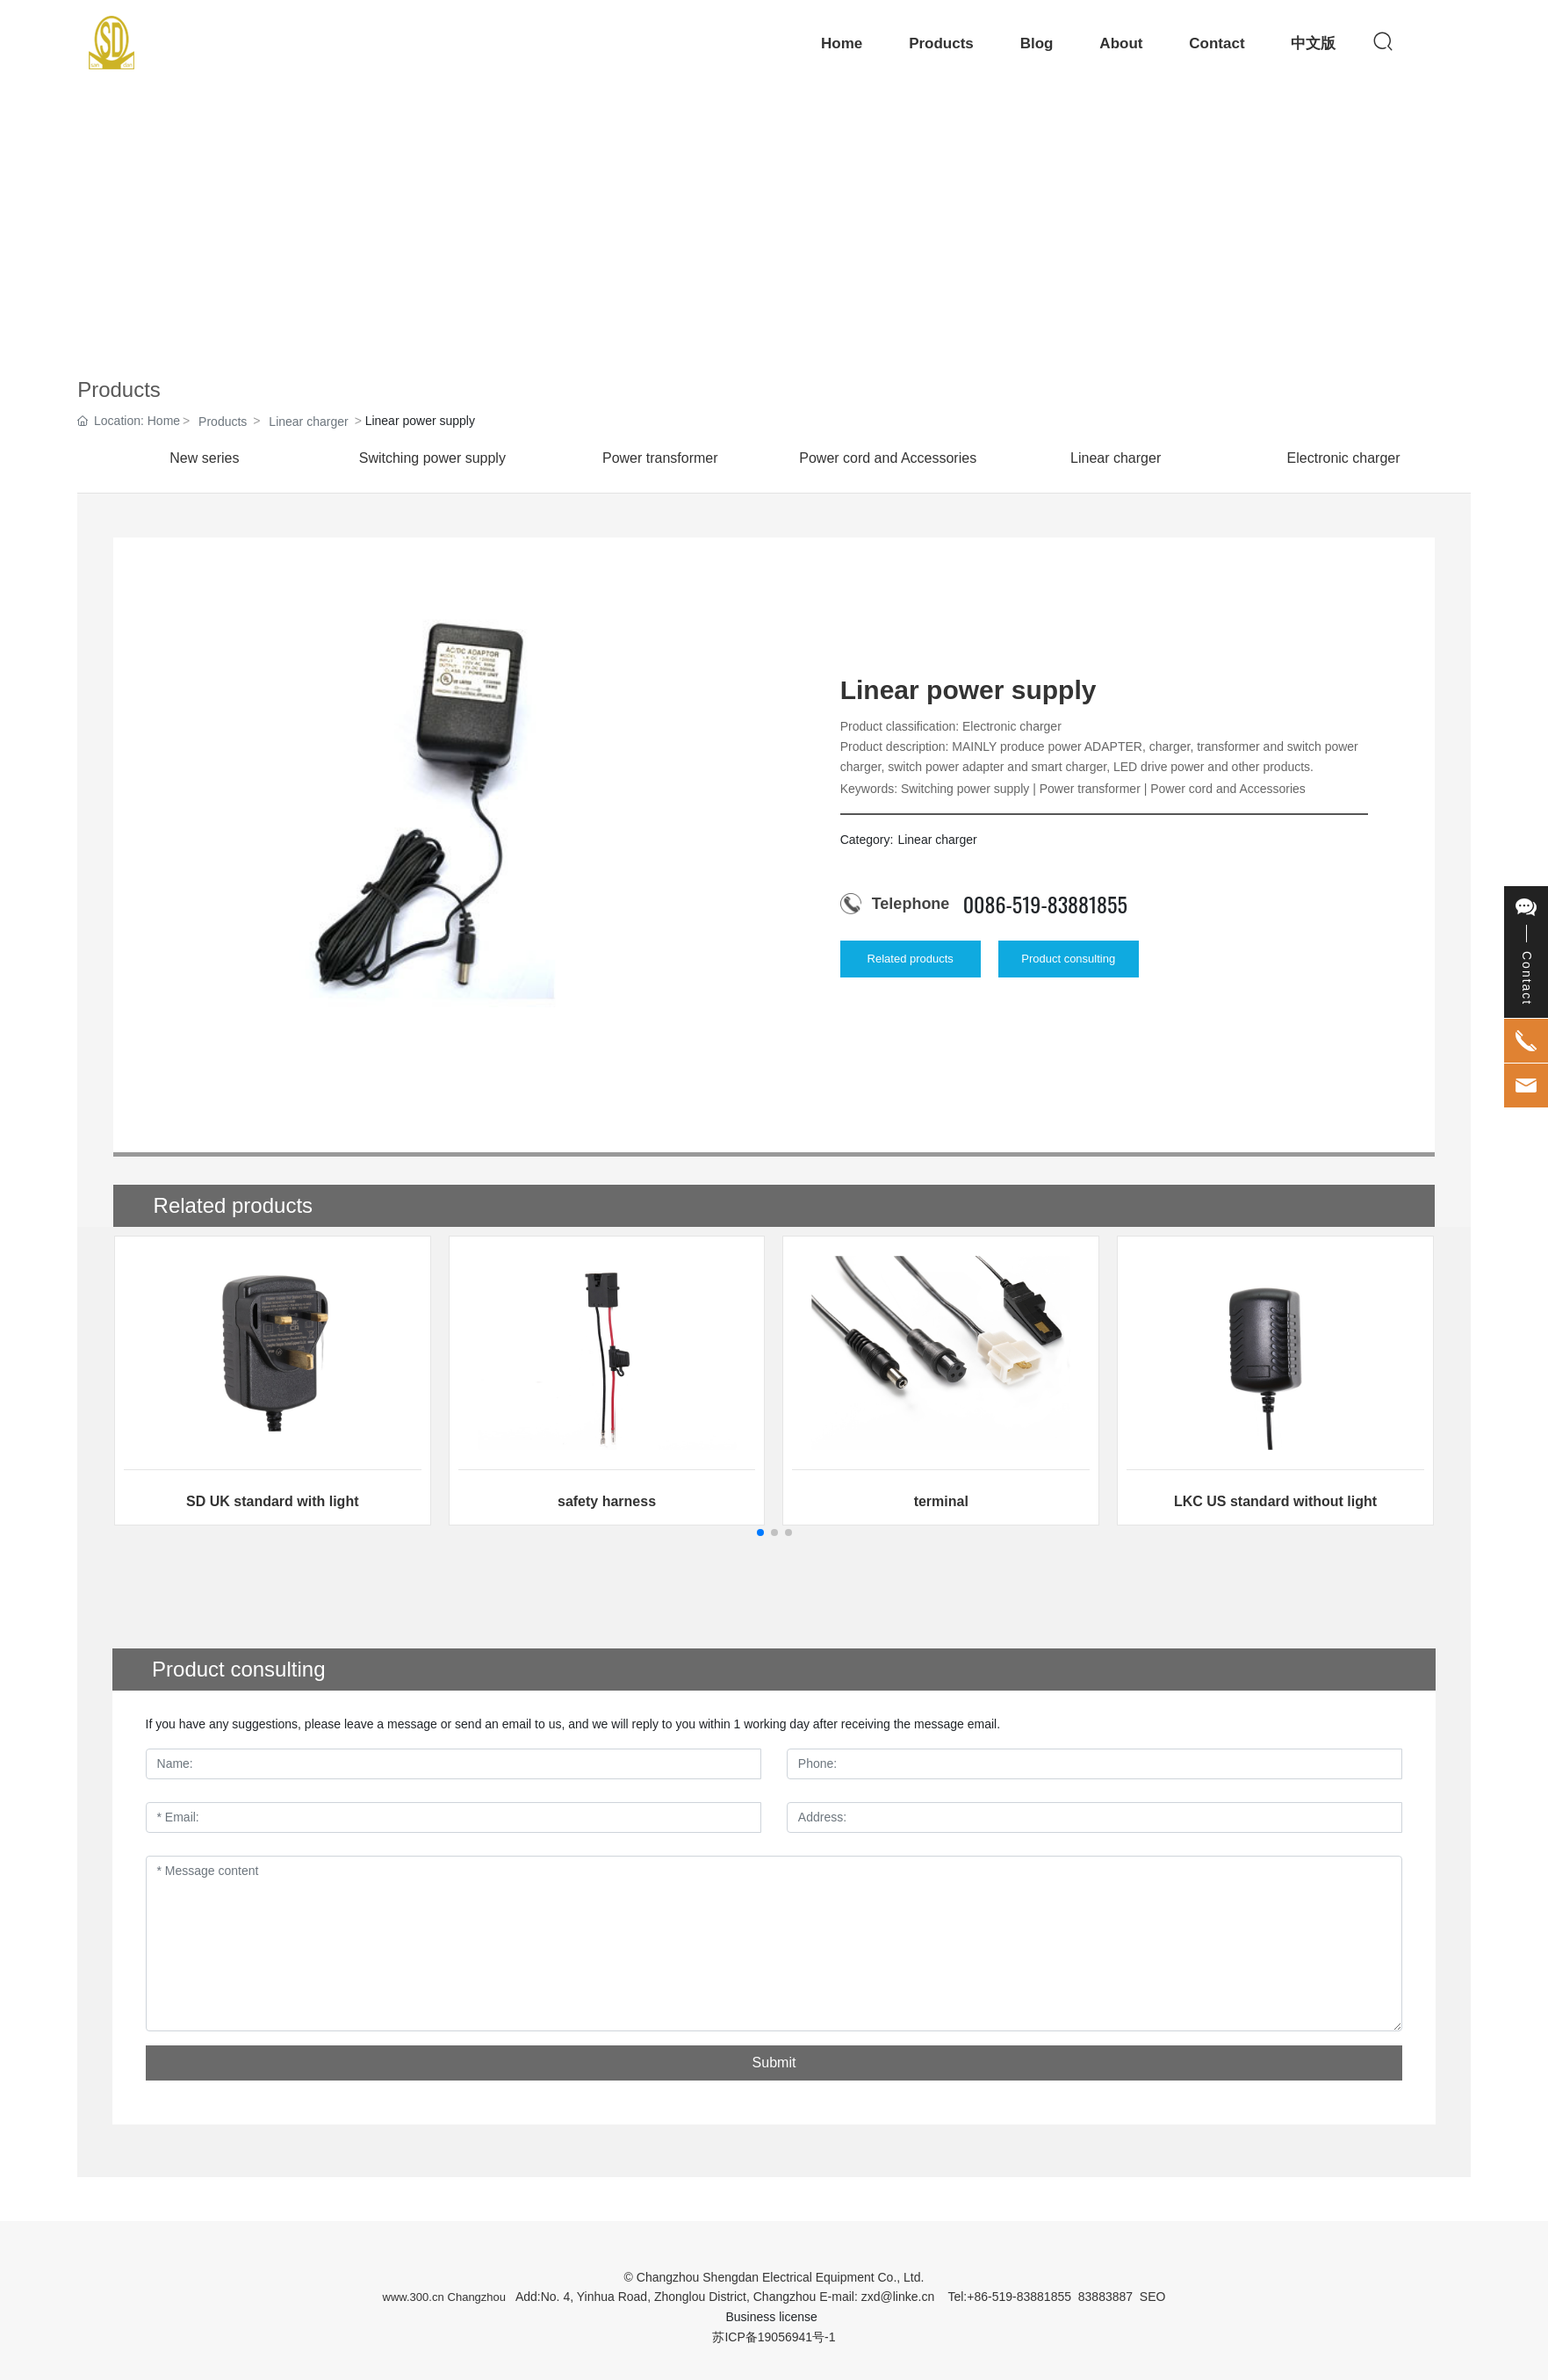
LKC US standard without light (1275, 1501)
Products (222, 422)
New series (204, 458)
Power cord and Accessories (887, 458)
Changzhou (477, 2297)
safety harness (607, 1501)
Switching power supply (432, 458)
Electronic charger (1343, 458)
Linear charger (308, 422)
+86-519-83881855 (1019, 2297)
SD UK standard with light (272, 1501)
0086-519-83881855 (1045, 904)
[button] (760, 1532)
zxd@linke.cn (897, 2297)
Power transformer (660, 458)
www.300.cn (413, 2297)
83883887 (1105, 2297)
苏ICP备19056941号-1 (773, 2337)
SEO (1153, 2297)
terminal (941, 1501)
